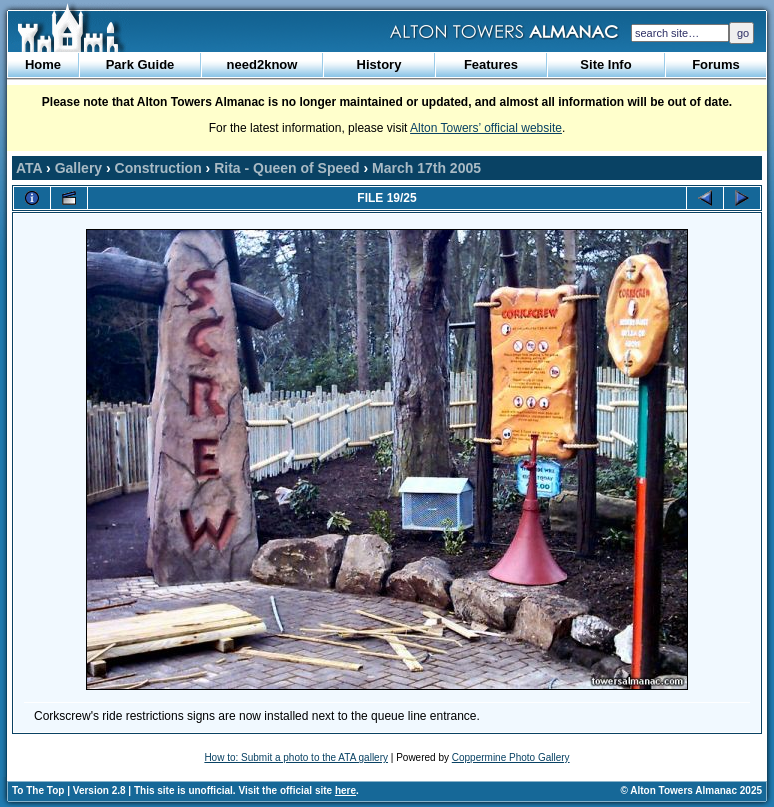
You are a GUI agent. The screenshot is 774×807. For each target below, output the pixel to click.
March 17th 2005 (426, 168)
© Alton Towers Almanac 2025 (691, 790)
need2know (262, 64)
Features (491, 64)
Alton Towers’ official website (486, 128)
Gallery (78, 168)
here (345, 790)
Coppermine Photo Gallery (511, 757)
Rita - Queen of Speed (286, 168)
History (379, 64)
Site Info (605, 64)
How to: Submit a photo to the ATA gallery (296, 757)
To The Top (38, 790)
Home (43, 64)
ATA (29, 168)
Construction (158, 168)
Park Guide (140, 64)
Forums (716, 64)
